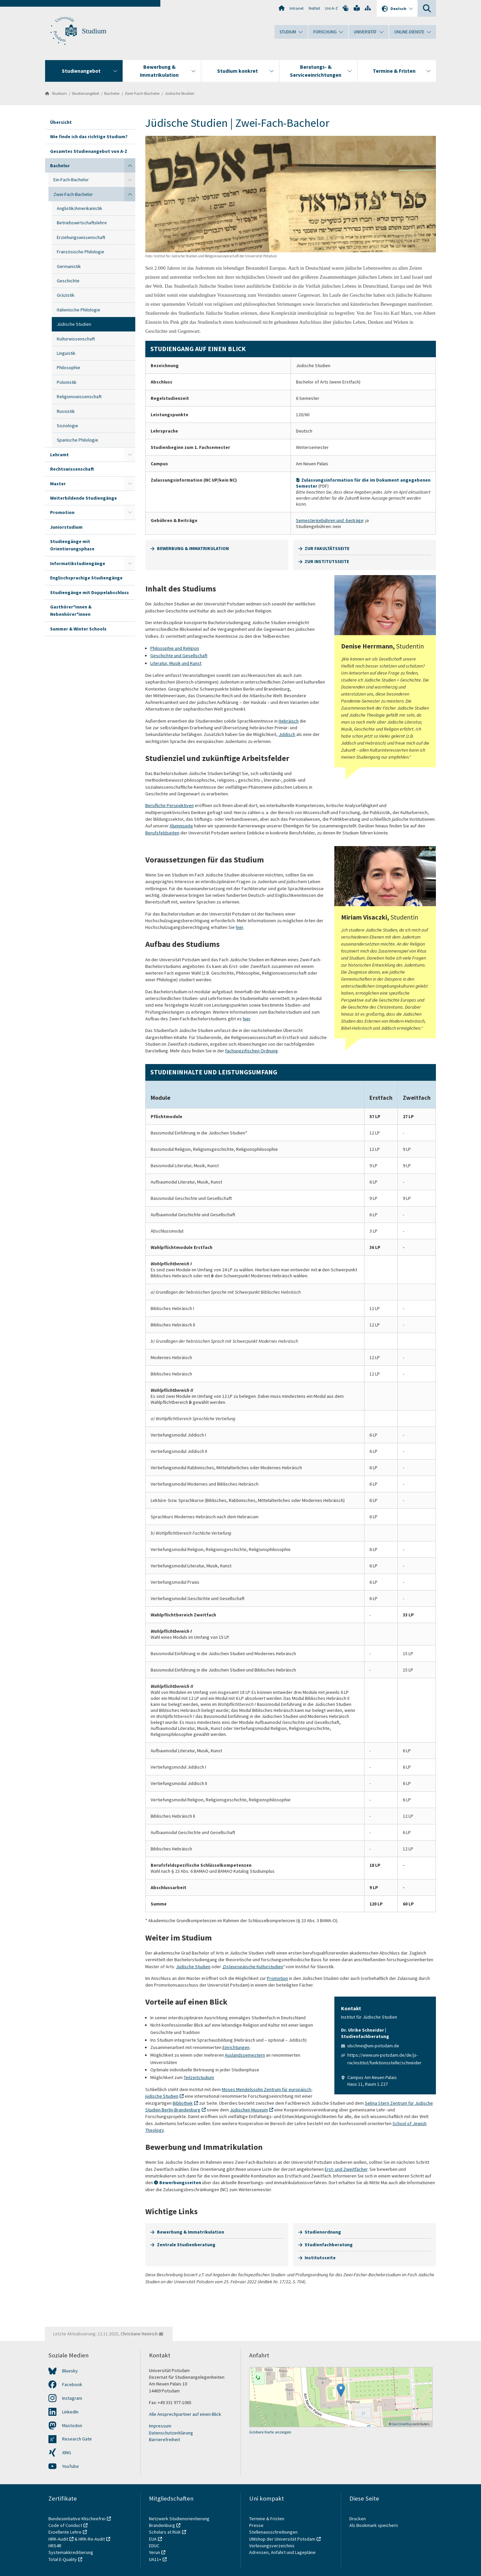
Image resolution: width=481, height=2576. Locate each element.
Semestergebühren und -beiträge (329, 520)
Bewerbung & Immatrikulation (190, 2232)
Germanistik (69, 266)
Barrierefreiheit (164, 2439)
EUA (153, 2539)
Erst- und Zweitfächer (346, 2169)
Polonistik (66, 382)
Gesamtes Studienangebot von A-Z (88, 151)
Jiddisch (287, 734)
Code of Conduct (65, 2525)
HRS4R (54, 2546)
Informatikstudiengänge (77, 563)
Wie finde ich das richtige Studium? (89, 137)
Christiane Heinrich (139, 2334)
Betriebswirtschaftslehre (82, 223)
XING (66, 2453)
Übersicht (61, 122)
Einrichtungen (236, 2047)
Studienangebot (85, 93)
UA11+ (155, 2559)
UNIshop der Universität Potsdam (282, 2539)
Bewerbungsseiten (180, 2182)
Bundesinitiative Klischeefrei (77, 2519)
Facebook (72, 2384)
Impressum (160, 2426)
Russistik (66, 411)
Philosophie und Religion (174, 648)
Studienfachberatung (329, 2245)
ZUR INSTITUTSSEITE (327, 561)
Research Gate (77, 2439)
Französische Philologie (80, 252)
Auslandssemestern (245, 2055)
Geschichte (68, 281)
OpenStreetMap (402, 2424)
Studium (94, 31)
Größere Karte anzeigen (270, 2431)
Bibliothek (183, 2103)
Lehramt (59, 455)
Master (58, 484)
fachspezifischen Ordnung (251, 1051)
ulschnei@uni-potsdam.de (373, 2046)
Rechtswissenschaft (72, 469)
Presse (257, 2525)
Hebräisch (289, 721)
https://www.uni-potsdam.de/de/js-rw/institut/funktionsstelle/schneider (384, 2058)
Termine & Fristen (267, 2519)
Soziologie (67, 426)
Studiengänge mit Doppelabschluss (89, 592)
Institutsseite (320, 2258)
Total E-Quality (62, 2559)
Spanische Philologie (77, 440)
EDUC (154, 2546)
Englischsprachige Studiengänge (86, 578)
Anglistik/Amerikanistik (79, 208)
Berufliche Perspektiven (169, 805)
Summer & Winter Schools (78, 629)
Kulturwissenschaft (76, 339)
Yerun (154, 2552)
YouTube (70, 2466)
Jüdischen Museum (249, 2110)
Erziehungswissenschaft (81, 237)
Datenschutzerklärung (171, 2433)
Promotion (62, 512)
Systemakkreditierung (70, 2552)
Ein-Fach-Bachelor (71, 180)
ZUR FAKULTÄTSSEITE (327, 548)
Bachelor (112, 93)
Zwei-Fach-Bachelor (142, 93)
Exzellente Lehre (65, 2532)
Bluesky (70, 2371)
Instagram (72, 2398)
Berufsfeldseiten (162, 833)
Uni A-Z (331, 8)
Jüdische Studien (179, 93)
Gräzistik (65, 295)
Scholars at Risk (165, 2532)
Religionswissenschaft (79, 397)
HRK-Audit (58, 2539)
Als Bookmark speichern (373, 2525)
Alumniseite (181, 826)
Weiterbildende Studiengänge (83, 498)
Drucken (357, 2519)
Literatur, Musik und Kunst (175, 663)
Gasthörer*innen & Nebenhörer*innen (71, 610)
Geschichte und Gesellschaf (178, 656)
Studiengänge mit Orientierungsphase (72, 545)
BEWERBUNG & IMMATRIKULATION (193, 548)
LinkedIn (70, 2412)
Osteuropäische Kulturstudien (253, 1967)
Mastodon (72, 2425)
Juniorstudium (66, 527)
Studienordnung (323, 2232)
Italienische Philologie (78, 310)
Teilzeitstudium (199, 2077)
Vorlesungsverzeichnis (272, 2546)
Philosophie (68, 367)
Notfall (314, 8)
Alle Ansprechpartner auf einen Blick (185, 2414)
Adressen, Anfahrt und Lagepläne (282, 2552)
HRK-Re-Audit (91, 2539)
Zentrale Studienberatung (186, 2245)
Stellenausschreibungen (273, 2532)
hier (239, 927)
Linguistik (66, 353)
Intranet (297, 8)
